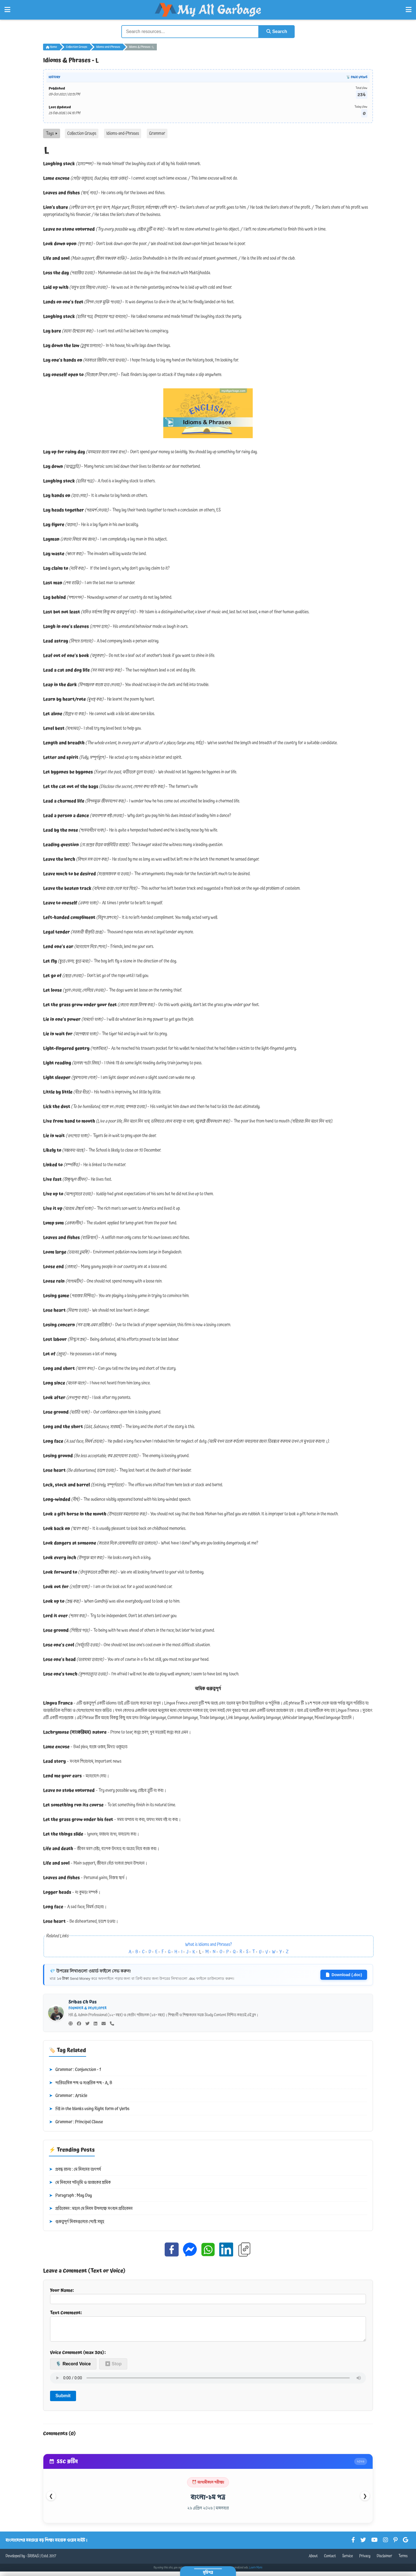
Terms (403, 2561)
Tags (51, 133)
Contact (330, 2561)
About (313, 2561)
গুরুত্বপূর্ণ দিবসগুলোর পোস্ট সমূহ (76, 2221)
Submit (62, 2400)
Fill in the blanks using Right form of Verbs (89, 2109)
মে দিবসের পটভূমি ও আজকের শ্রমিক (80, 2182)
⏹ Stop (113, 2368)
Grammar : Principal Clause (76, 2122)
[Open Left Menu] (7, 10)
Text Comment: (208, 2327)
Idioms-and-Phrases (108, 47)
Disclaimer (384, 2561)
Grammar (157, 133)
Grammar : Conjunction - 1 (75, 2070)
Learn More (256, 2572)
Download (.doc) (343, 1974)
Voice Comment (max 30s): (78, 2357)
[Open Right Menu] (408, 10)
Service (347, 2561)
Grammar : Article (68, 2096)
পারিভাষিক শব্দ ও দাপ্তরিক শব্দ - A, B (80, 2083)
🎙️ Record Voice (73, 2368)
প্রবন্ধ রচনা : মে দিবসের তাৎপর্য (75, 2169)
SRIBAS (33, 2561)
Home (51, 47)
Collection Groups (76, 47)
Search (276, 31)
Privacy (364, 2561)
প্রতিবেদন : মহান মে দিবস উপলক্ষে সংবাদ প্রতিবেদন (91, 2208)
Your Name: (208, 2295)
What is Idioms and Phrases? (208, 1944)
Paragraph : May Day (70, 2195)
